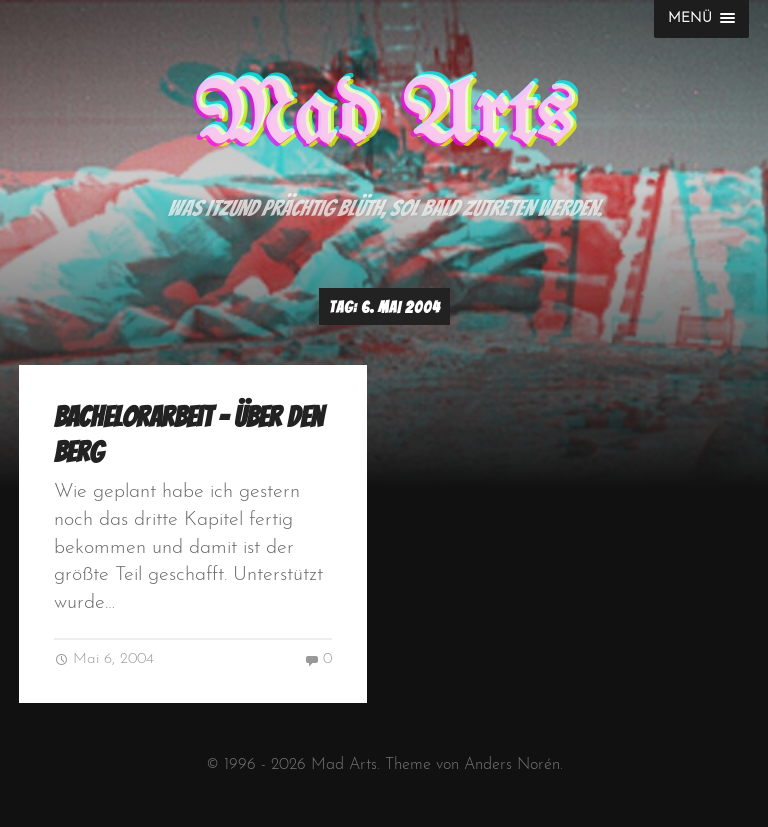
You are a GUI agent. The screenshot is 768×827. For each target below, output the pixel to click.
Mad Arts (384, 118)
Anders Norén (512, 765)
